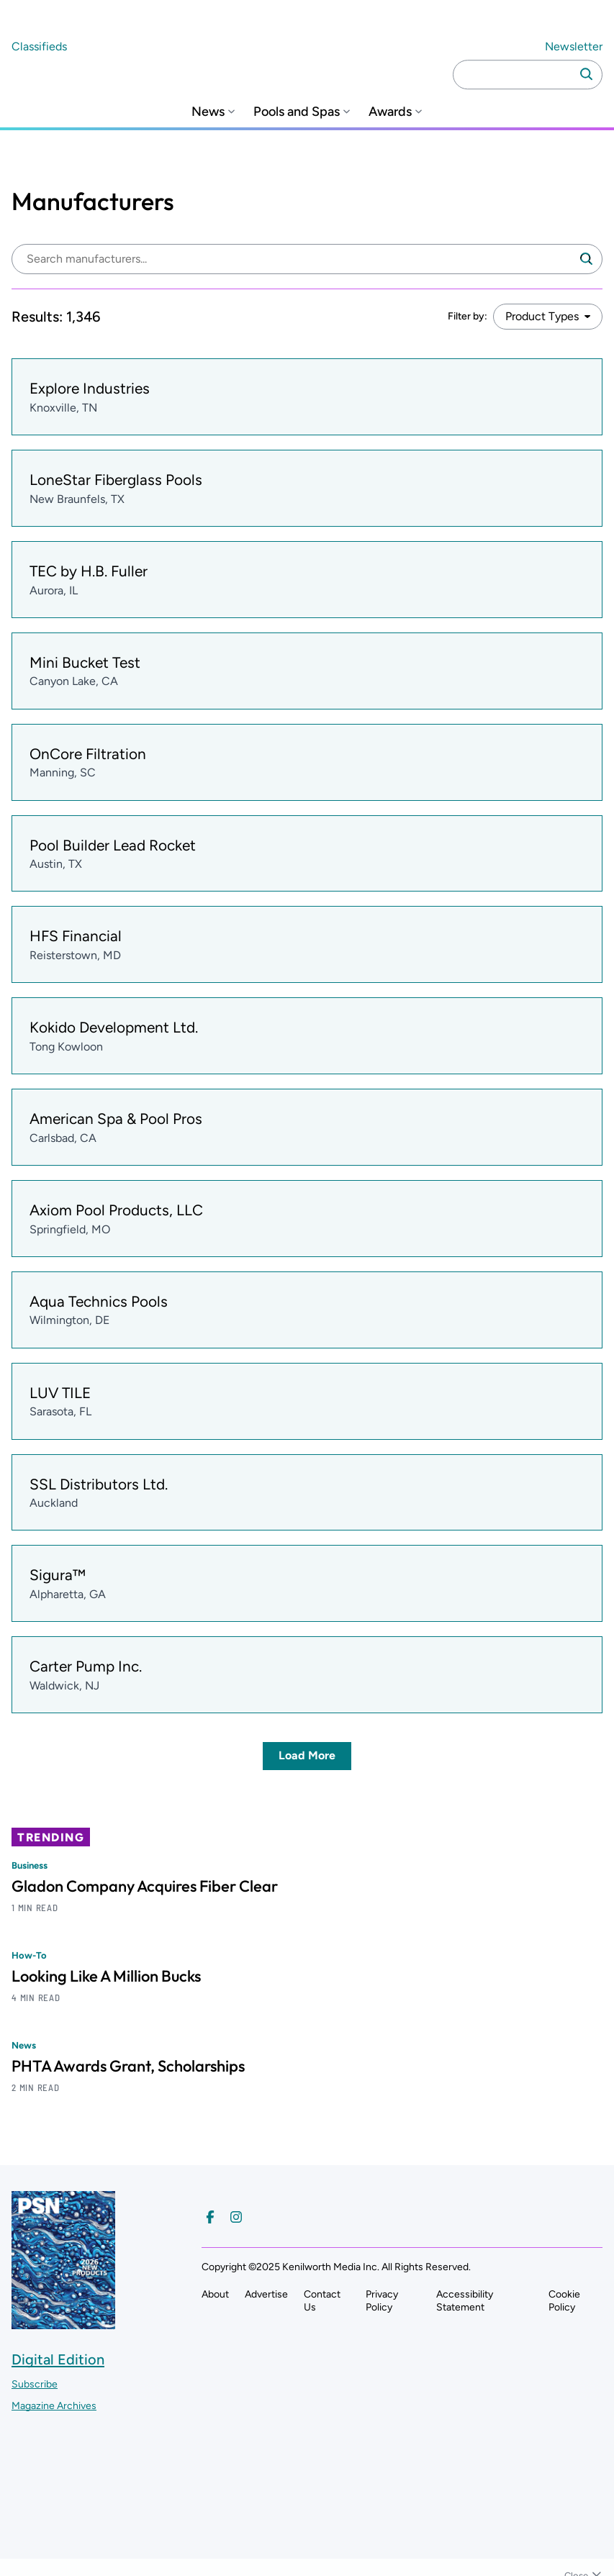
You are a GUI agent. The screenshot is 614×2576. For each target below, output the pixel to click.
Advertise (266, 2294)
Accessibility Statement (464, 2300)
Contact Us (322, 2300)
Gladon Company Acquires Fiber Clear (145, 1886)
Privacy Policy (382, 2300)
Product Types (542, 316)
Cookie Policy (564, 2300)
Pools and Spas (296, 111)
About (215, 2294)
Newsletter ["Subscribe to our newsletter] (573, 46)
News (208, 111)
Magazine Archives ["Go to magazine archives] (54, 2406)
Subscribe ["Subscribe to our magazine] (35, 2384)
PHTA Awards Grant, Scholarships (128, 2066)
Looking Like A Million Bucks (106, 1976)
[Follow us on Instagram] (236, 2217)
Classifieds (39, 46)
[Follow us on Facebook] (210, 2217)
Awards (390, 111)
